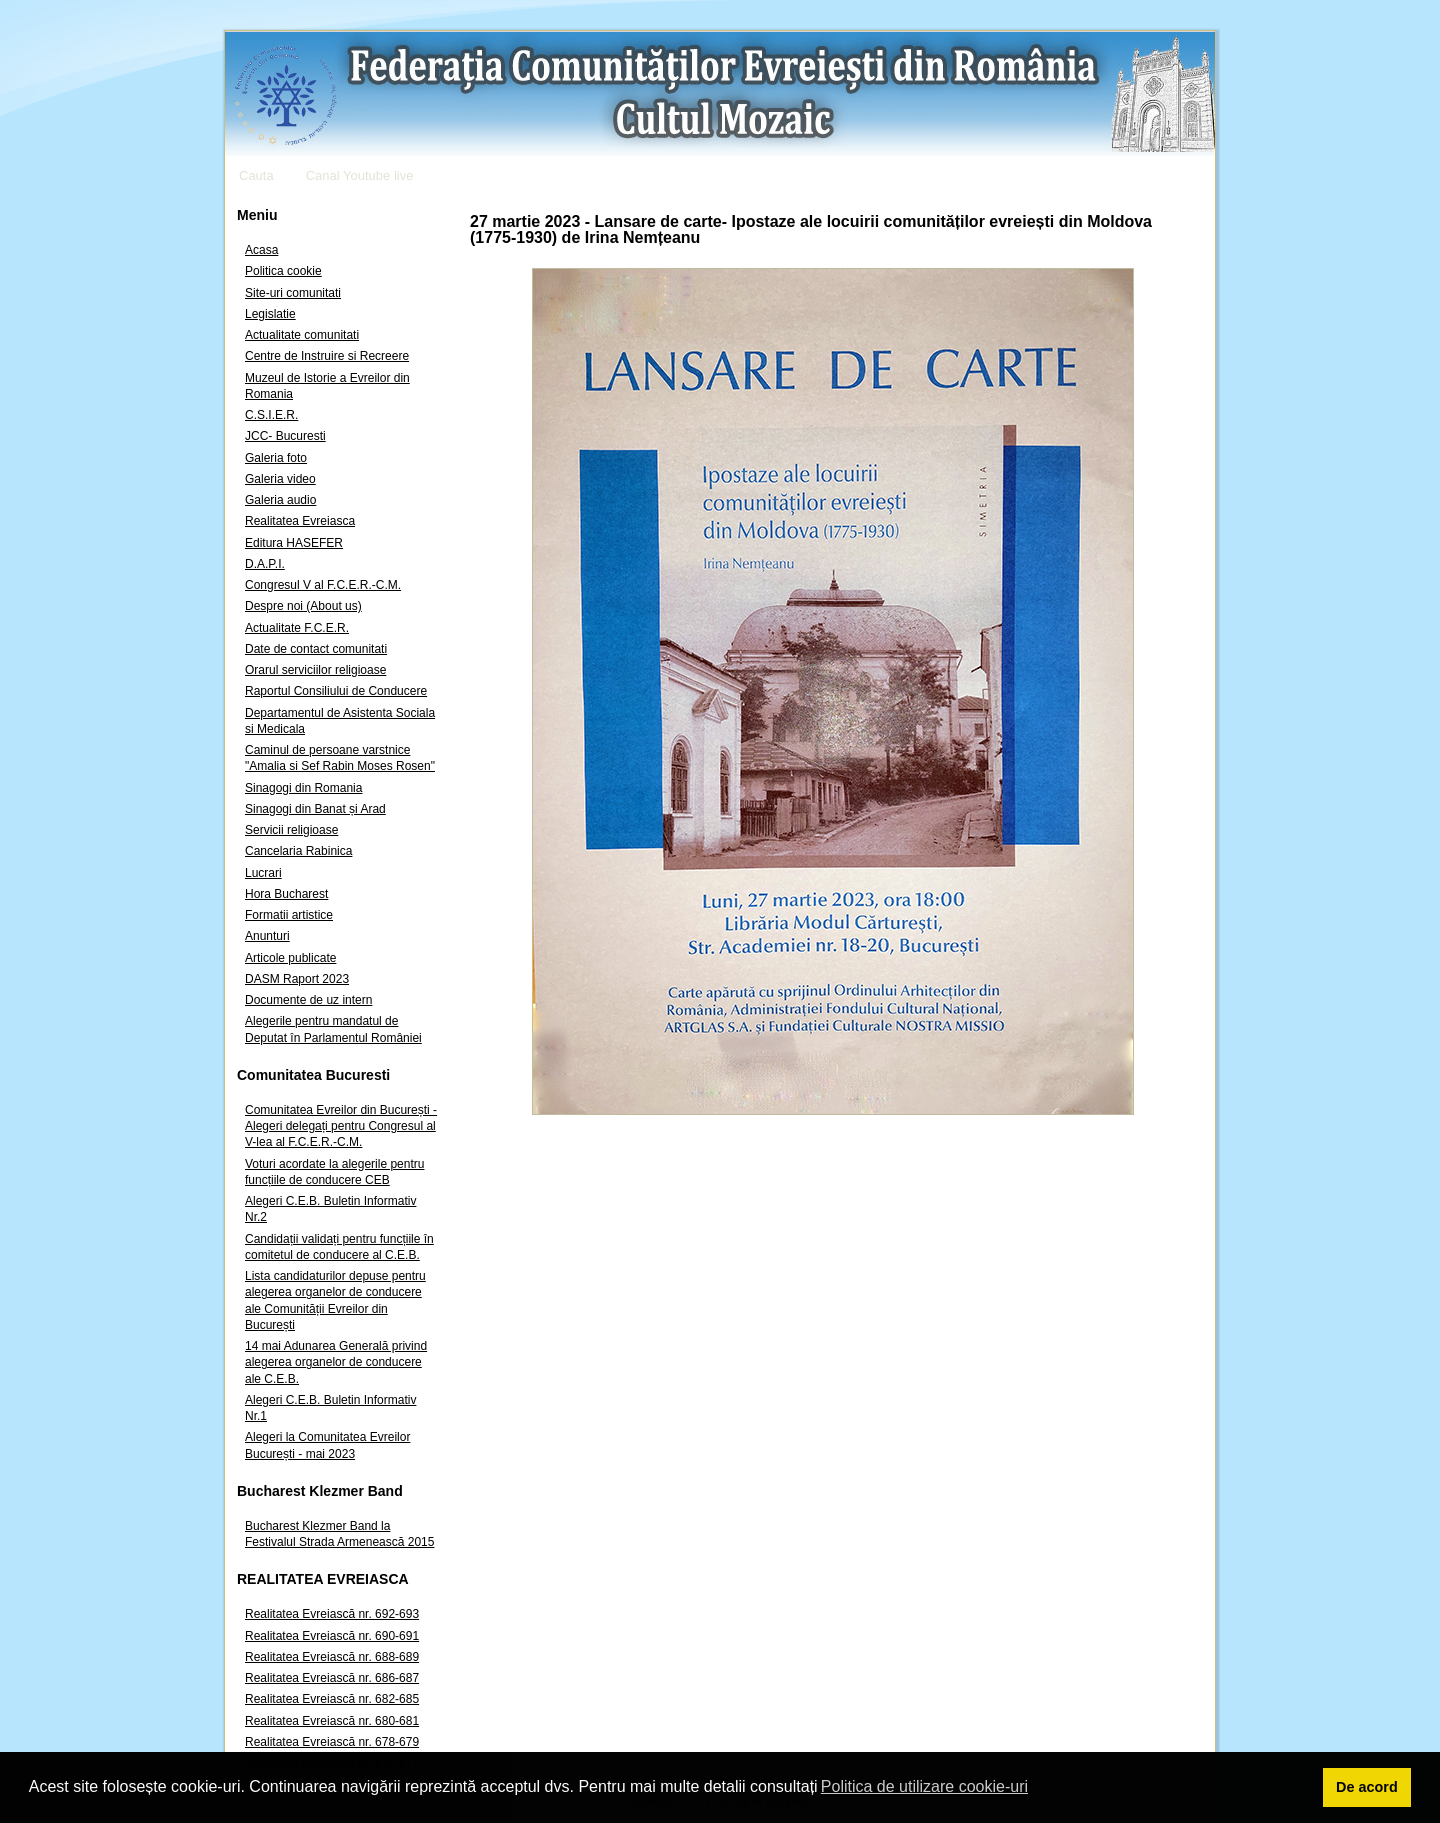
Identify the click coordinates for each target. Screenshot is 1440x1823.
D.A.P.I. (265, 564)
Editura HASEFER (294, 543)
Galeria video (280, 479)
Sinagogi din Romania (303, 788)
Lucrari (263, 873)
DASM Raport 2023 (297, 979)
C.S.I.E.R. (271, 415)
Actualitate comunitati (302, 335)
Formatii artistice (289, 915)
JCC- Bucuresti (285, 436)
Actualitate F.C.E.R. (297, 628)
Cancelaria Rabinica (298, 851)
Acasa (261, 250)
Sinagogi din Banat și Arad (315, 809)
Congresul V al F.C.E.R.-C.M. (323, 585)
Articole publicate (290, 958)
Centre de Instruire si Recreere (327, 356)
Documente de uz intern (308, 1000)
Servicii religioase (291, 830)
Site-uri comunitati (293, 293)
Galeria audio (280, 500)
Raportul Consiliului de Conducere (336, 691)
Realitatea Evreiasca (300, 521)
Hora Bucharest (286, 894)
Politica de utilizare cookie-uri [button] (924, 1786)
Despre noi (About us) (303, 606)
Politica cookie (283, 271)
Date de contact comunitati (316, 649)
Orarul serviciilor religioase (315, 670)
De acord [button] (1367, 1787)
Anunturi (267, 936)
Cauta (256, 175)
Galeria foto (276, 458)
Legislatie (270, 314)
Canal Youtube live (360, 175)
